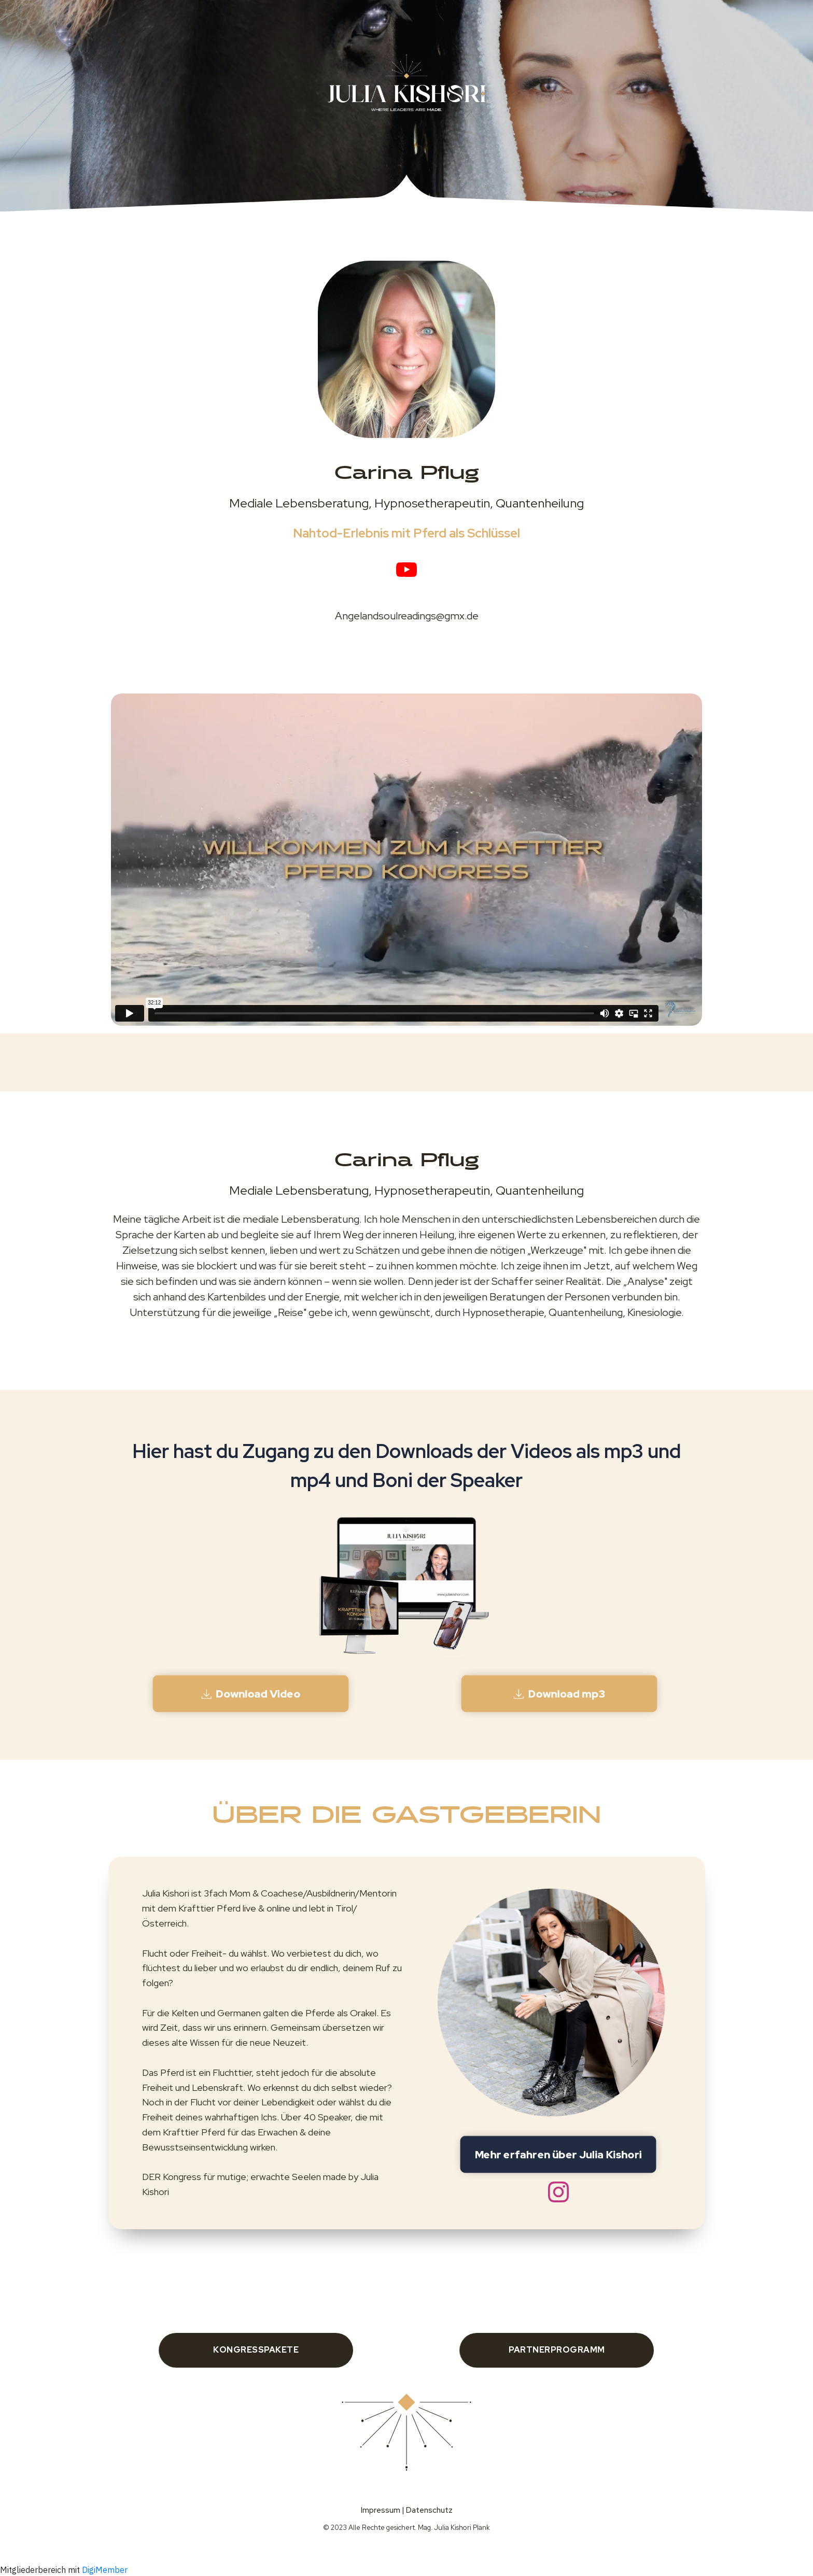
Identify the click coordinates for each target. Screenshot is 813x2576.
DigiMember (105, 2570)
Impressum (380, 2510)
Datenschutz (429, 2510)
